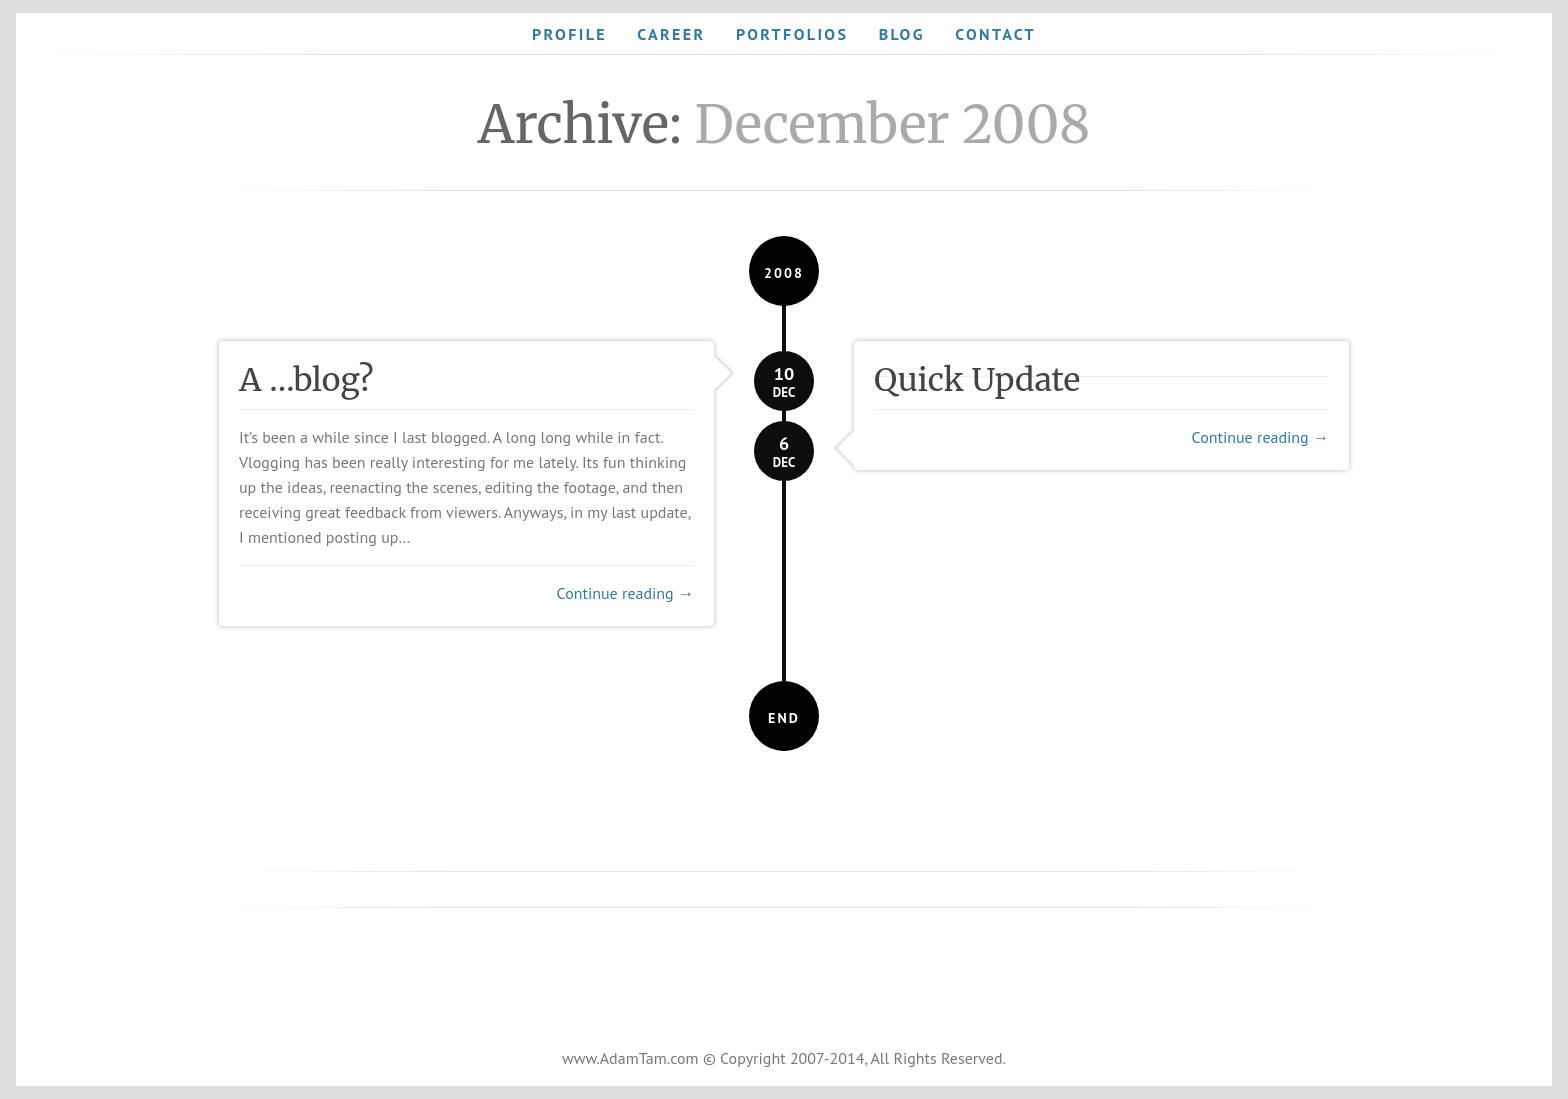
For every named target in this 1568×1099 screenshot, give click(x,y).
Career (671, 34)
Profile (569, 34)
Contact (995, 34)
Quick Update (977, 380)
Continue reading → (625, 593)
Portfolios (792, 34)
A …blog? (306, 380)
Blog (902, 34)
